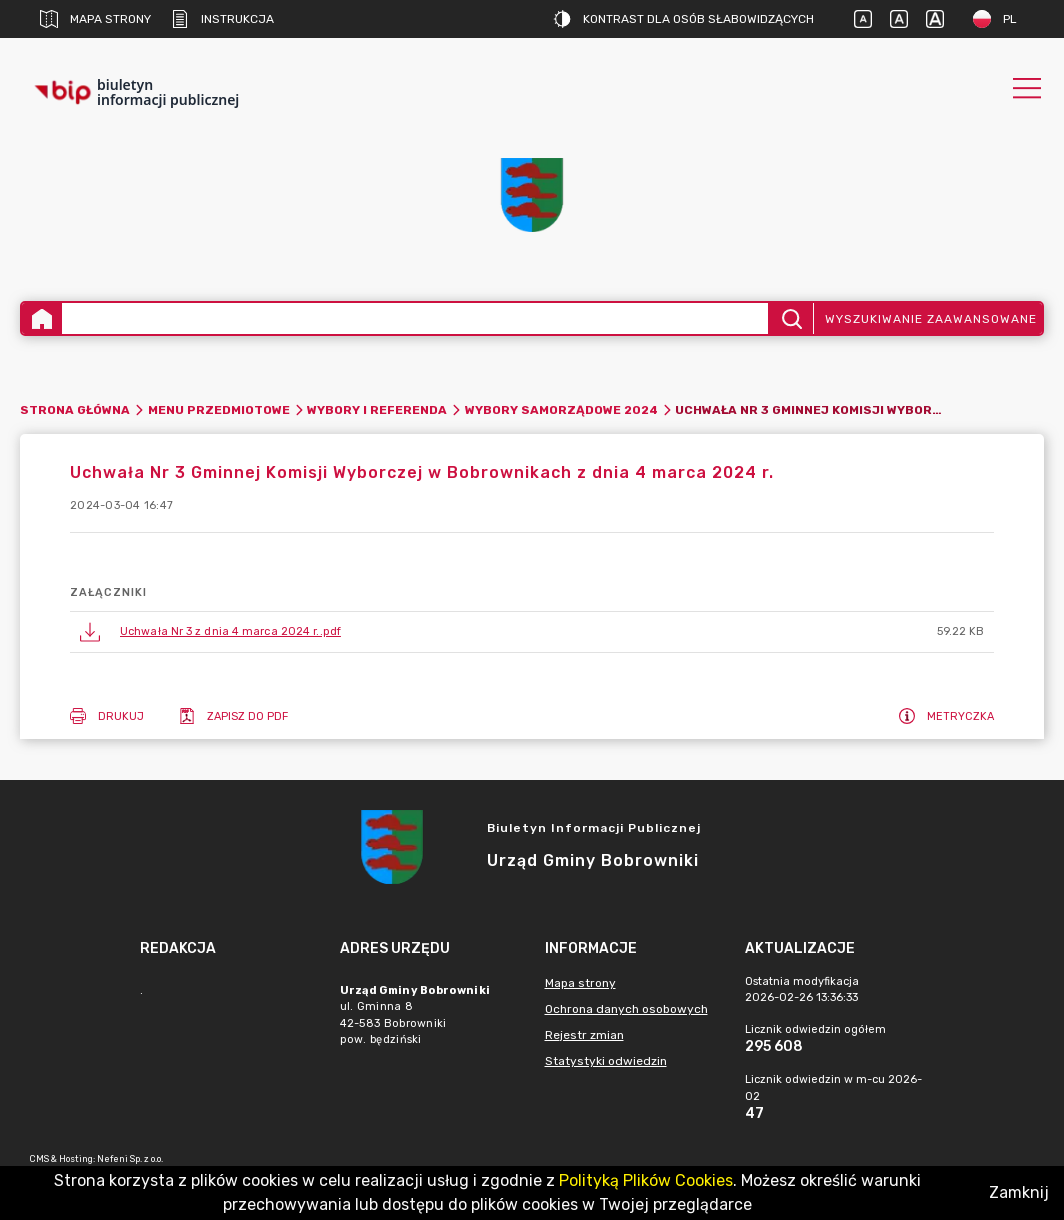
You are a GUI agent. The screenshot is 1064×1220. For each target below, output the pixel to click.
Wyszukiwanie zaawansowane (931, 319)
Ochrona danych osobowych (626, 1009)
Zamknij (1019, 1192)
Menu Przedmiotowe (219, 410)
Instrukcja (222, 19)
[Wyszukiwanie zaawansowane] (415, 318)
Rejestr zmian (584, 1035)
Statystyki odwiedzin (606, 1061)
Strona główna (75, 410)
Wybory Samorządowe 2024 (561, 410)
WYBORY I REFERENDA (377, 410)
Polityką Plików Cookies (646, 1180)
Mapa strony (95, 19)
